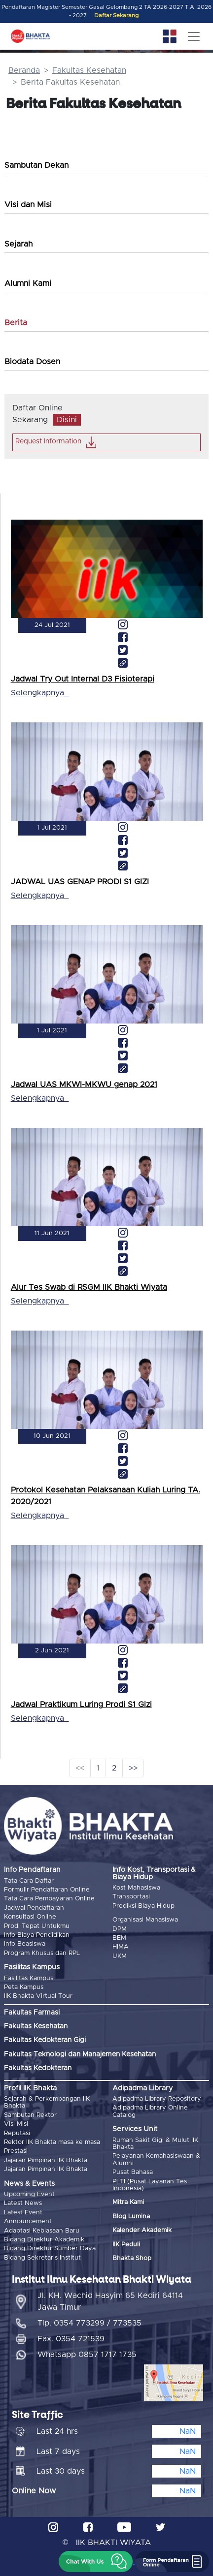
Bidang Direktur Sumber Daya (50, 2248)
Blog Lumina (131, 2216)
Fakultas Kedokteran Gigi (45, 2040)
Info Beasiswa (24, 1944)
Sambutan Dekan (36, 165)
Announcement (28, 2221)
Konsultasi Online (30, 1917)
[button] (96, 2561)
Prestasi (16, 2151)
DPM (119, 1929)
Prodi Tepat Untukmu (37, 1926)
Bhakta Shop (131, 2258)
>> (133, 1768)
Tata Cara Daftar (29, 1881)
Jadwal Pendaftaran (34, 1908)
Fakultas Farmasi (32, 2012)
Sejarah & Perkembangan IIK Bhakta (47, 2102)
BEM (119, 1938)
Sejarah (18, 244)
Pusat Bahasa (132, 2172)
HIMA (120, 1947)
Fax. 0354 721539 (71, 2339)
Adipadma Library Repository (156, 2099)
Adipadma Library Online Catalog (150, 2111)
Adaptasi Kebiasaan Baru (41, 2231)
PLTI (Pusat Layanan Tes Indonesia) (149, 2185)
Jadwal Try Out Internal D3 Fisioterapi (82, 679)
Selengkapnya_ (40, 693)
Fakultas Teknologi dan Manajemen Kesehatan (80, 2054)
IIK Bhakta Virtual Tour (38, 1996)
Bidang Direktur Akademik (44, 2239)
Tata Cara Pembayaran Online (49, 1898)
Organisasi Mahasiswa (145, 1920)
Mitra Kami (128, 2202)
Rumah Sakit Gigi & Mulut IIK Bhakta (155, 2143)
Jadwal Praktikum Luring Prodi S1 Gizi (81, 1704)
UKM (119, 1956)
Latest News (23, 2203)
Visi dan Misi (28, 205)
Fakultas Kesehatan (89, 70)
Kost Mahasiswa (136, 1888)
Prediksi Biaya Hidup (143, 1906)
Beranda (24, 70)
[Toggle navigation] (193, 36)
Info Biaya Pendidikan (37, 1935)
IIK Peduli (126, 2244)
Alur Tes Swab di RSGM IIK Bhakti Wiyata (89, 1287)
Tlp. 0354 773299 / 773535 (89, 2323)
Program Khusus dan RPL (42, 1953)
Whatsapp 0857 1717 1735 (87, 2355)
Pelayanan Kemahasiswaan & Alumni (156, 2159)
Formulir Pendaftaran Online (47, 1890)
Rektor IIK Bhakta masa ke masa (52, 2142)
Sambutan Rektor (30, 2115)
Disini (67, 420)
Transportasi (131, 1896)
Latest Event (23, 2212)
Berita (15, 323)
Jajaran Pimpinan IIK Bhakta (45, 2160)
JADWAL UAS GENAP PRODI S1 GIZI (80, 882)
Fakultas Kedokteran (37, 2068)
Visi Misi (16, 2124)
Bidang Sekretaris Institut (42, 2258)
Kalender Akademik (142, 2230)
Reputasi (17, 2133)
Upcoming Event (29, 2194)
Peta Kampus (23, 1987)
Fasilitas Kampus (28, 1978)
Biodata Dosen (32, 362)
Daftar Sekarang (116, 15)
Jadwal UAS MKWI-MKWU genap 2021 (84, 1084)
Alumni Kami (27, 283)
